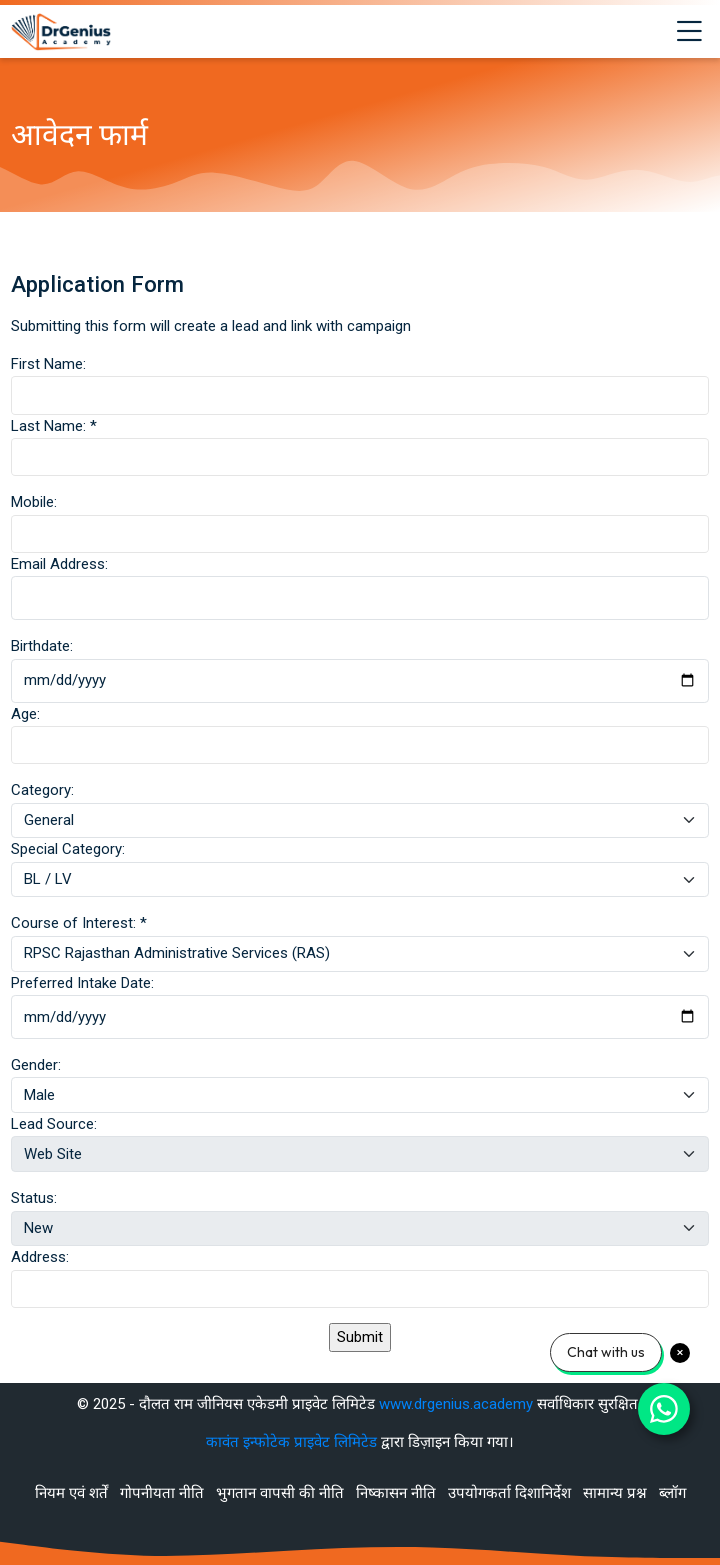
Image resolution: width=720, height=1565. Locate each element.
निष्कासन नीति (396, 1493)
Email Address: (59, 564)
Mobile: (34, 502)
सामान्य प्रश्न (615, 1493)
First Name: (48, 364)
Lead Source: (54, 1124)
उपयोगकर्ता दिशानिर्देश (509, 1493)
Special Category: (68, 849)
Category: (42, 790)
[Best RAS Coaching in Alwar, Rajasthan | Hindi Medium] (61, 32)
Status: (34, 1198)
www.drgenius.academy (456, 1404)
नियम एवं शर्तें (71, 1493)
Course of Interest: (79, 923)
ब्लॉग (672, 1493)
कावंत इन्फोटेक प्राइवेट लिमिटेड (293, 1442)
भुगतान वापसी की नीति (280, 1493)
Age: (25, 714)
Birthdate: (42, 646)
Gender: (36, 1065)
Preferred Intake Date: (82, 983)
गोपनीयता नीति (162, 1493)
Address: (40, 1257)
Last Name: (54, 426)
